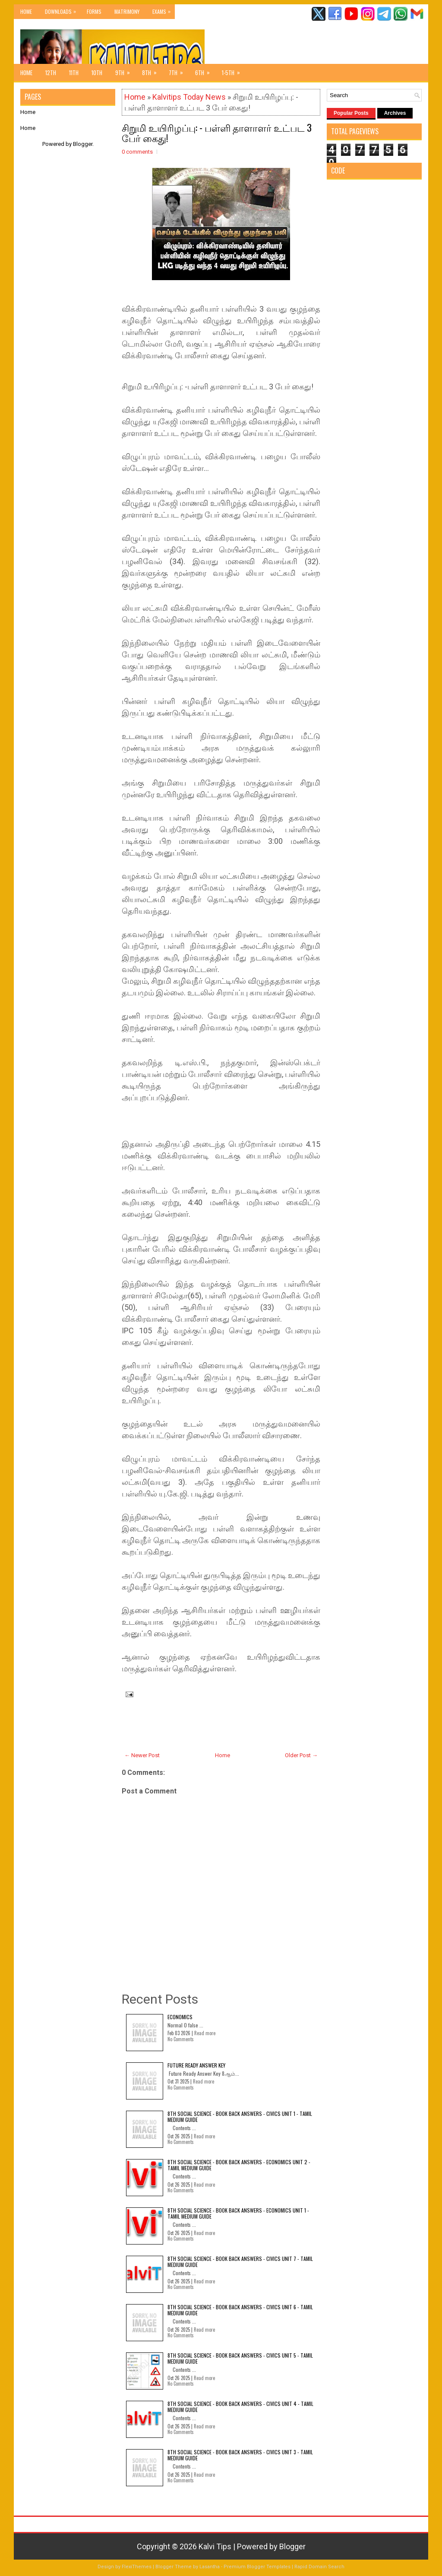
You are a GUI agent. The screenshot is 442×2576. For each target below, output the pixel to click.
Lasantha (209, 2567)
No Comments (180, 2039)
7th (179, 70)
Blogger (82, 144)
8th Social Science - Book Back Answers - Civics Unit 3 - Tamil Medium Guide (240, 2455)
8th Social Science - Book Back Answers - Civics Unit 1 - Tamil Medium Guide (239, 2116)
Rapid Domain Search (319, 2567)
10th (97, 72)
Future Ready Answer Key (196, 2065)
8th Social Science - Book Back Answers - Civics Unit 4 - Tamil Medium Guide (240, 2406)
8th (152, 70)
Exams (163, 9)
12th (50, 72)
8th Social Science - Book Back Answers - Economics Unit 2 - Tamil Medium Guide (238, 2165)
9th (125, 70)
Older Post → (301, 1755)
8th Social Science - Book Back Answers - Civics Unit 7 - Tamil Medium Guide (240, 2261)
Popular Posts (351, 113)
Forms (94, 11)
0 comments (137, 151)
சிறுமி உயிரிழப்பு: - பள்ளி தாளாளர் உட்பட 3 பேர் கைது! (217, 132)
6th (205, 70)
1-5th (234, 70)
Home (26, 11)
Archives (395, 113)
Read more (204, 2033)
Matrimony (126, 11)
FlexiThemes (137, 2567)
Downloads (62, 9)
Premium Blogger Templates (257, 2567)
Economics (180, 2016)
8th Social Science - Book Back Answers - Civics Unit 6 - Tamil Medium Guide (240, 2310)
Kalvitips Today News (189, 96)
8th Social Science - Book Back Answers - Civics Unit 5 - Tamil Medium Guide (240, 2358)
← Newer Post (142, 1755)
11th (74, 72)
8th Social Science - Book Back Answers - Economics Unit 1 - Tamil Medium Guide (238, 2213)
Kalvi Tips (215, 2546)
